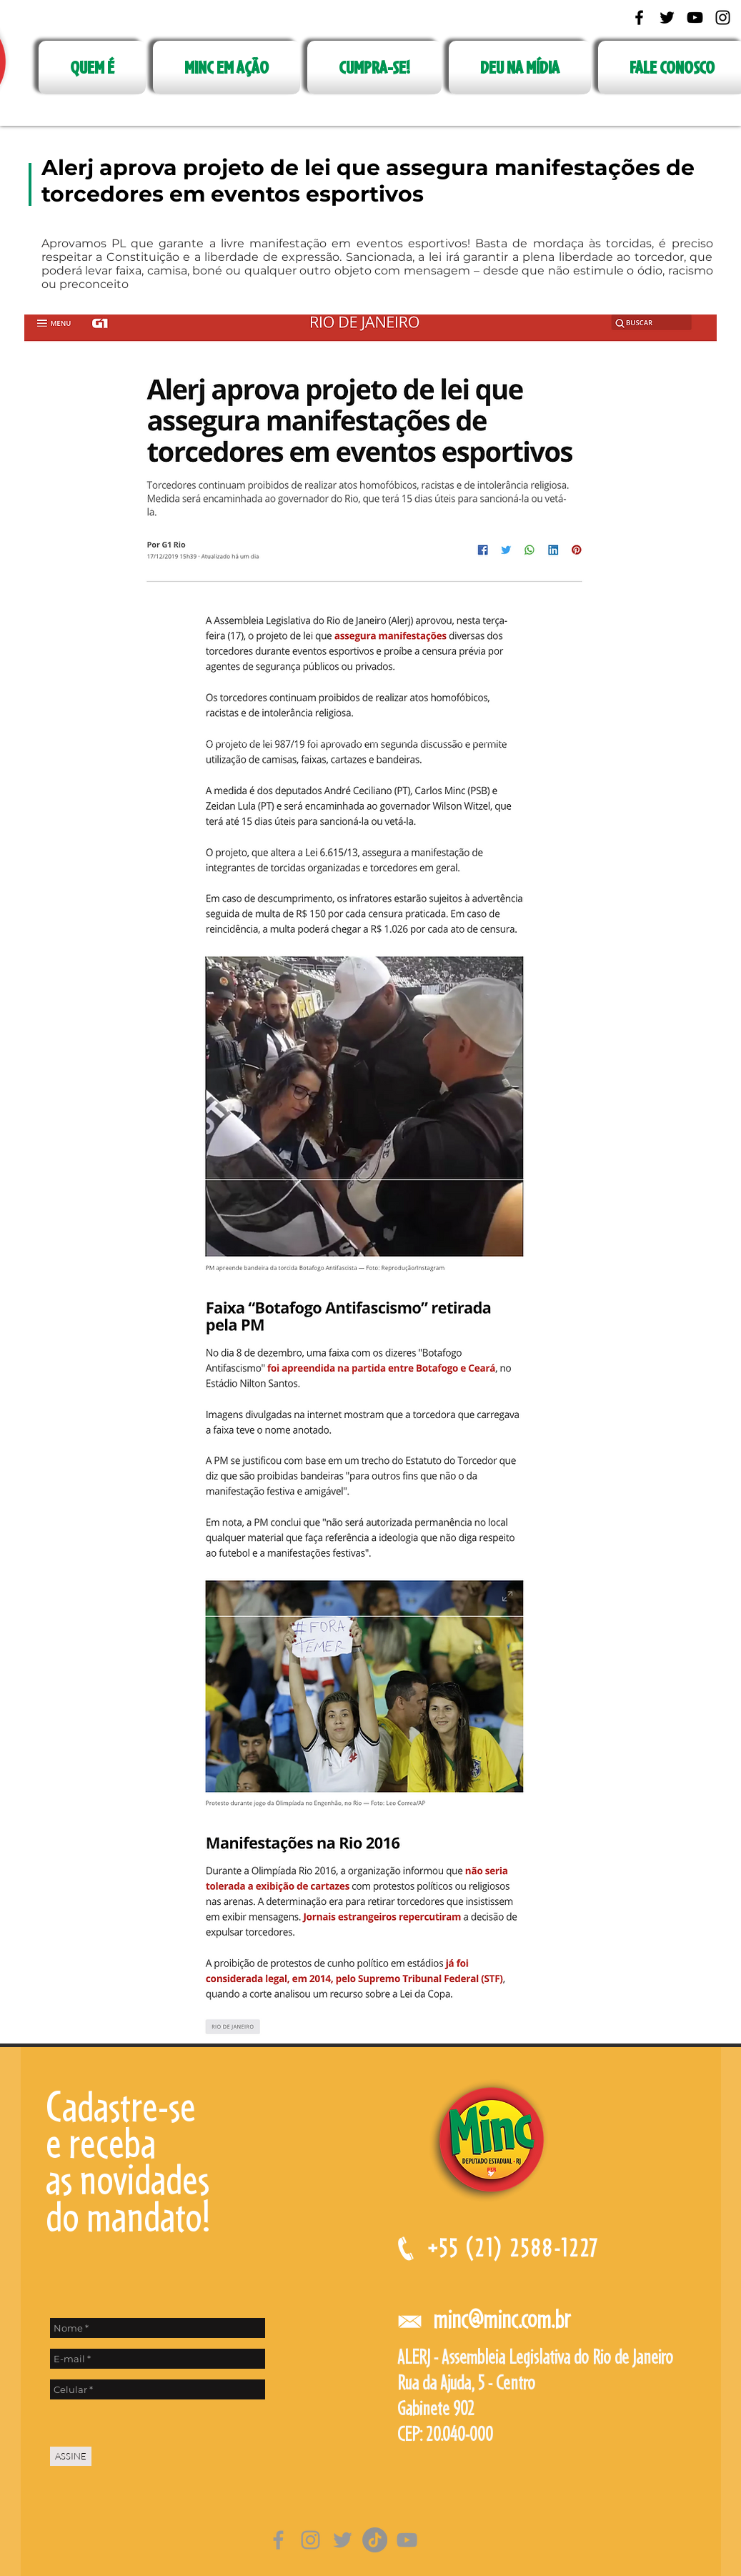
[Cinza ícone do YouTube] (406, 2539)
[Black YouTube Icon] (695, 17)
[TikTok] (374, 2539)
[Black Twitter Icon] (667, 17)
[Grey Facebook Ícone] (278, 2539)
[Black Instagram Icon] (722, 17)
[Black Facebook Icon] (639, 17)
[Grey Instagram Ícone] (310, 2539)
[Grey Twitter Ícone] (342, 2539)
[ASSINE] (70, 2456)
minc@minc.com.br (501, 2319)
